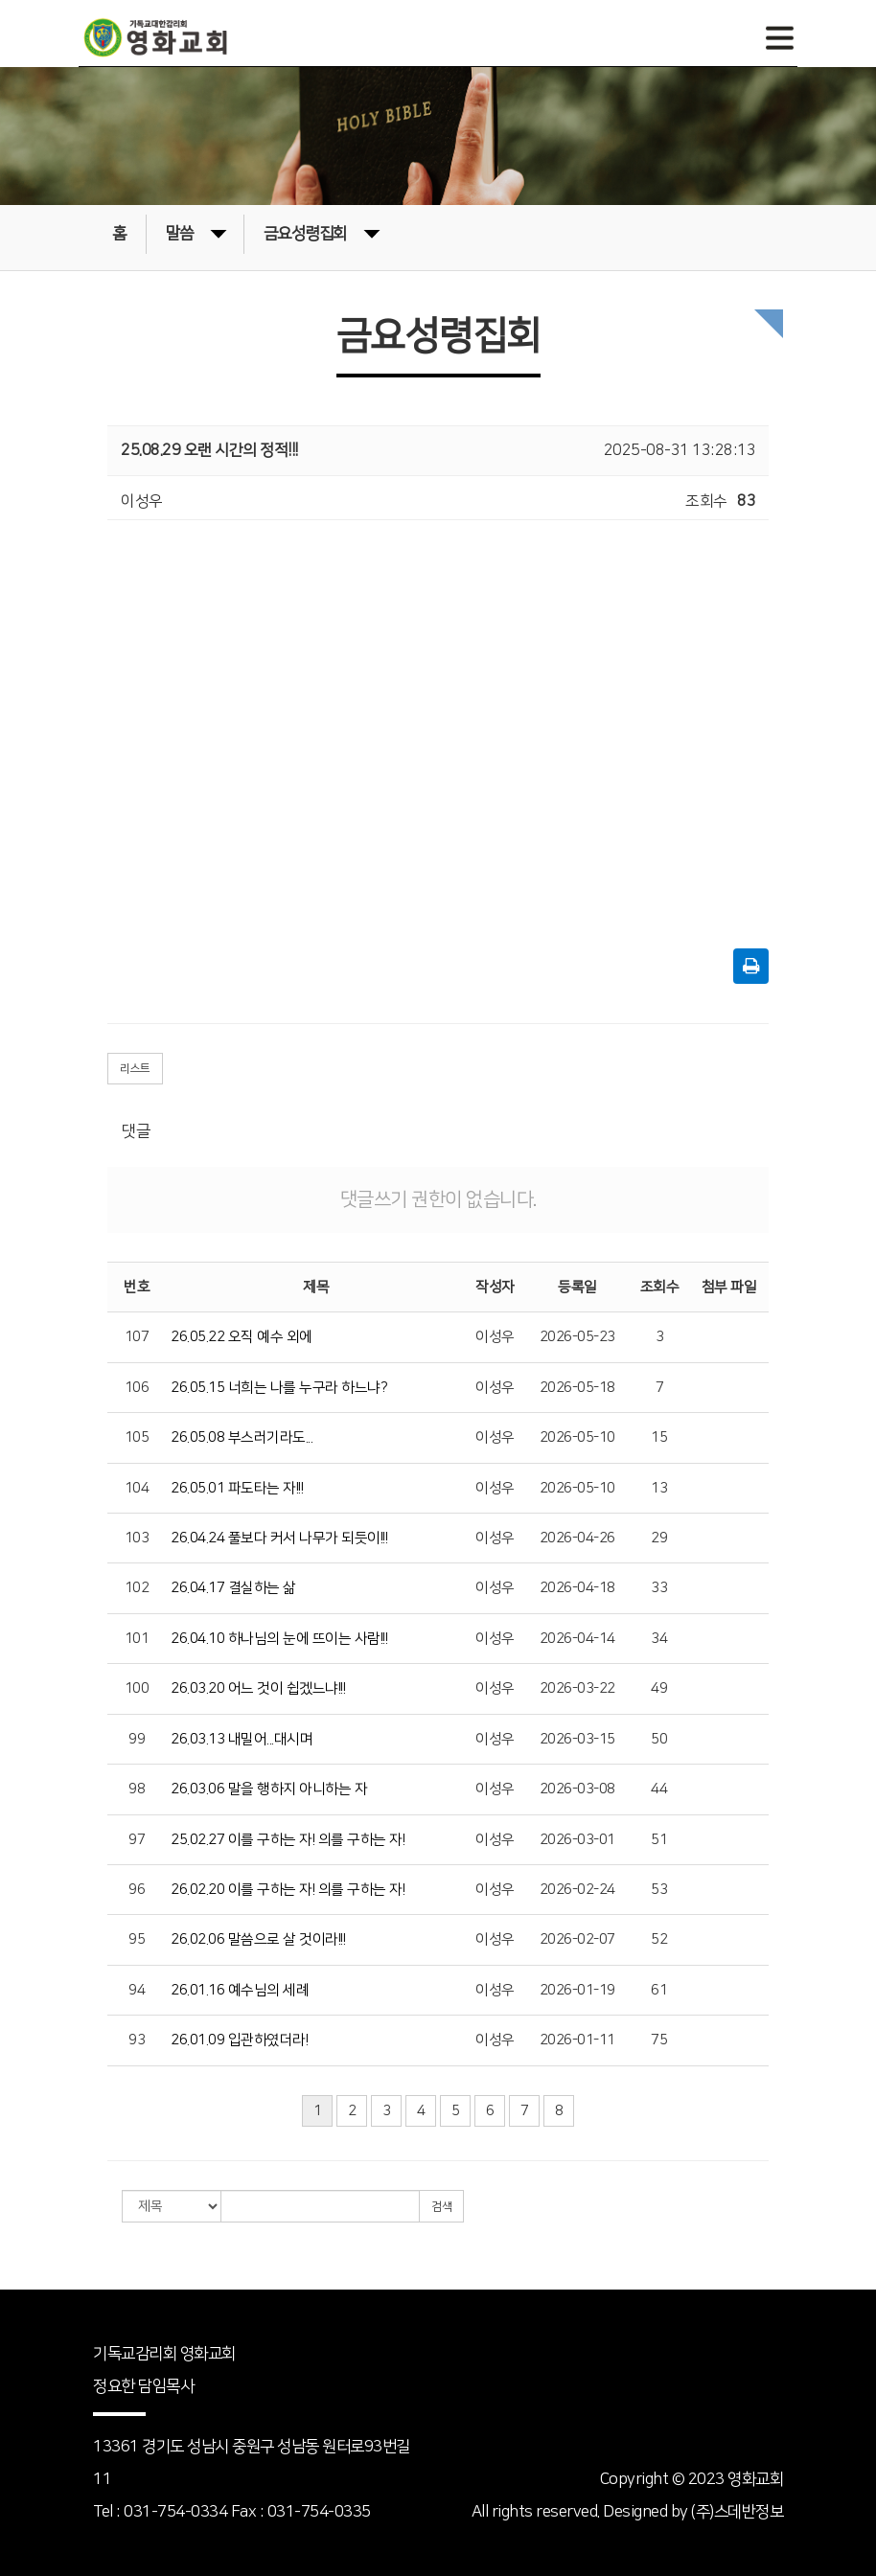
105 (137, 1437)
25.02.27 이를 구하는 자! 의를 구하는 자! (287, 1840)
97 (136, 1840)
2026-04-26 (577, 1538)
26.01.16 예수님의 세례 (240, 1990)
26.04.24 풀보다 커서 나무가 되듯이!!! (279, 1538)
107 (137, 1337)
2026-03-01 (577, 1840)
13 (659, 1488)
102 (137, 1588)
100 (137, 1688)
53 (659, 1889)
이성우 (495, 1337)
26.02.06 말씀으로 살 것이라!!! (258, 1939)
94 (136, 1990)
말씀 (196, 232)
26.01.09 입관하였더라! (239, 2040)
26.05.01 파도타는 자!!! (237, 1488)
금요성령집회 (322, 232)
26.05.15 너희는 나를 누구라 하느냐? (279, 1387)
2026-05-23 (577, 1337)
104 (137, 1488)
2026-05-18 (577, 1387)
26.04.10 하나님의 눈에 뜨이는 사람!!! (279, 1638)
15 (659, 1437)
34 (659, 1638)
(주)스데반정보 (737, 2511)
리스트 (135, 1068)
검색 (441, 2206)
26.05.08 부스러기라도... (241, 1437)
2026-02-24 (577, 1889)
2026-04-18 (577, 1588)
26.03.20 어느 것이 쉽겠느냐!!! (258, 1688)
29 (659, 1538)
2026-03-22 (577, 1688)
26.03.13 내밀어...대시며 (241, 1739)
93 (136, 2040)
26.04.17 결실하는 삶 (233, 1588)
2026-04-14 (577, 1638)
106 (137, 1387)
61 (659, 1990)
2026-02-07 (577, 1939)
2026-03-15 (577, 1739)
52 (659, 1939)
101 (137, 1638)
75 (659, 2040)
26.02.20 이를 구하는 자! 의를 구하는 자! (287, 1889)
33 (659, 1588)
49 (659, 1688)
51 (659, 1840)
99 (136, 1739)
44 (659, 1789)
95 (136, 1939)
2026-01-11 (577, 2040)
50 (659, 1739)
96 (136, 1889)
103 (137, 1538)
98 (136, 1789)
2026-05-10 (577, 1437)
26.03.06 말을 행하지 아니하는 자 (269, 1789)
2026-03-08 (577, 1789)
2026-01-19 (577, 1990)
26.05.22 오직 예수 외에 (241, 1337)
